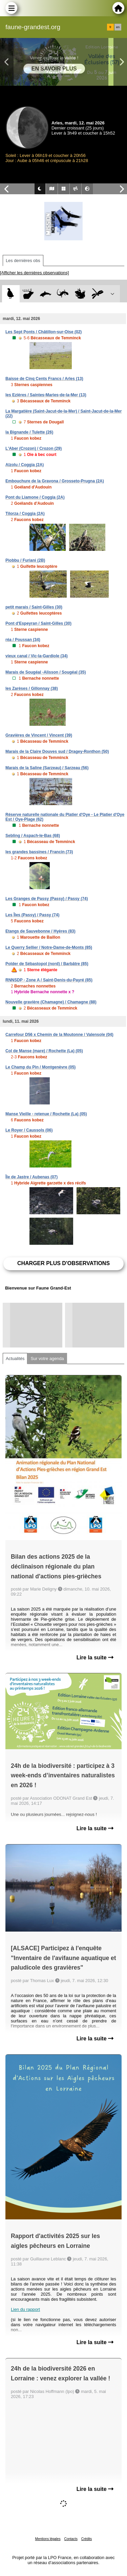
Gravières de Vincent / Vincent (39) (38, 735)
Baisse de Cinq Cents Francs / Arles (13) (44, 378)
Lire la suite (95, 1657)
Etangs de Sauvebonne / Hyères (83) (40, 931)
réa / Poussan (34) (22, 639)
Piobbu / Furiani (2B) (25, 560)
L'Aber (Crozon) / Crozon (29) (33, 448)
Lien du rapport (25, 2309)
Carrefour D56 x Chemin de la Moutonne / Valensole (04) (59, 1034)
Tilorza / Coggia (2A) (25, 513)
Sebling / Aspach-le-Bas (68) (32, 835)
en (118, 27)
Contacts (70, 2539)
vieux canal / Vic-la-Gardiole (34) (36, 656)
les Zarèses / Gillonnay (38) (31, 688)
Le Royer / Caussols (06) (28, 1130)
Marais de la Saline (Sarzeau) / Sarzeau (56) (46, 767)
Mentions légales (48, 2539)
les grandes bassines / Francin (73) (39, 852)
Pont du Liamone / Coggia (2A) (35, 497)
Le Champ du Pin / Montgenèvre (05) (40, 1067)
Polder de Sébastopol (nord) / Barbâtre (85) (46, 963)
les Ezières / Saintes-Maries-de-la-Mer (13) (45, 395)
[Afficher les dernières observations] (34, 272)
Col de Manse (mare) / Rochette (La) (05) (44, 1051)
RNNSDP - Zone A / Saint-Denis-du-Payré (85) (48, 980)
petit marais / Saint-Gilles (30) (33, 607)
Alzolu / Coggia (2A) (24, 464)
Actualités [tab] (15, 1358)
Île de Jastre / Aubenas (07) (31, 1177)
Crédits (86, 2539)
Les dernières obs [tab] (23, 260)
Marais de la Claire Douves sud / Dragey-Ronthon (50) (57, 751)
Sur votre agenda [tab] (47, 1358)
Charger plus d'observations (63, 1263)
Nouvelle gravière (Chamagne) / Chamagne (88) (51, 1002)
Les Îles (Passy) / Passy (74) (32, 915)
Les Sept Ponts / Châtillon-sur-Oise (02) (43, 332)
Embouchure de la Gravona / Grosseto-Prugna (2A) (54, 481)
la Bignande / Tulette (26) (29, 432)
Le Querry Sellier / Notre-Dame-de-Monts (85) (48, 947)
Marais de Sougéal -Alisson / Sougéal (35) (45, 672)
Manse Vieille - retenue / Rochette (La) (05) (46, 1114)
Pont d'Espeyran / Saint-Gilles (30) (38, 623)
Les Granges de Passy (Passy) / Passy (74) (46, 898)
